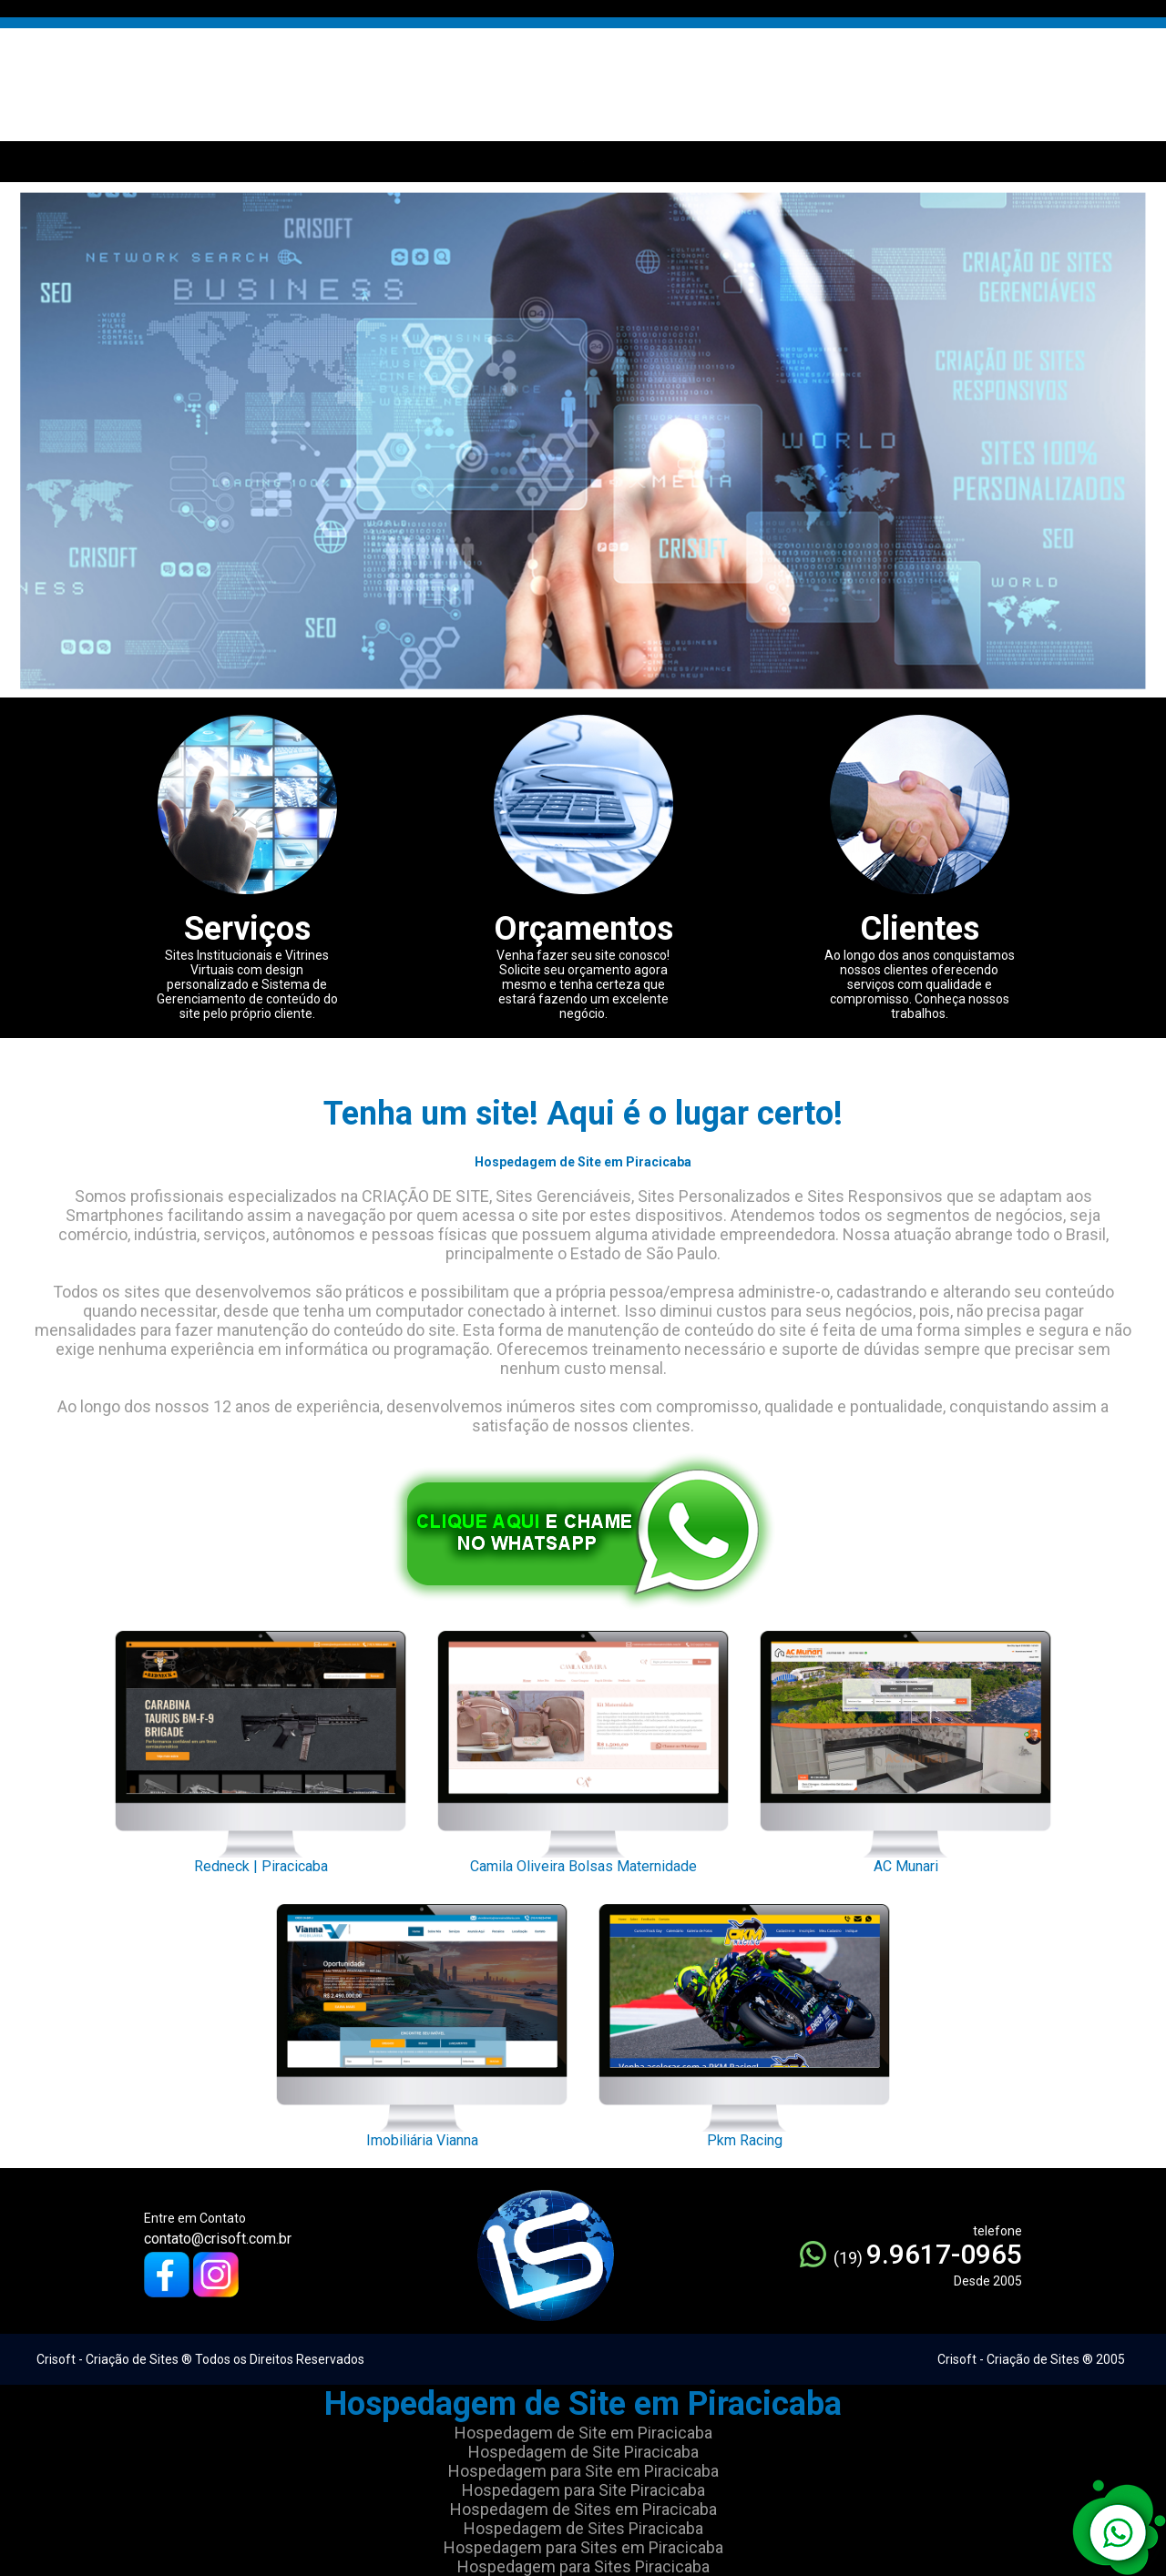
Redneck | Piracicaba (260, 1747)
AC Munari (905, 1747)
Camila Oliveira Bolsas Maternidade (583, 1747)
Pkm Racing (744, 2020)
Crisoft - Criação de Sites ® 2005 (1031, 2359)
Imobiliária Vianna (421, 2020)
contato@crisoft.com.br (218, 2238)
